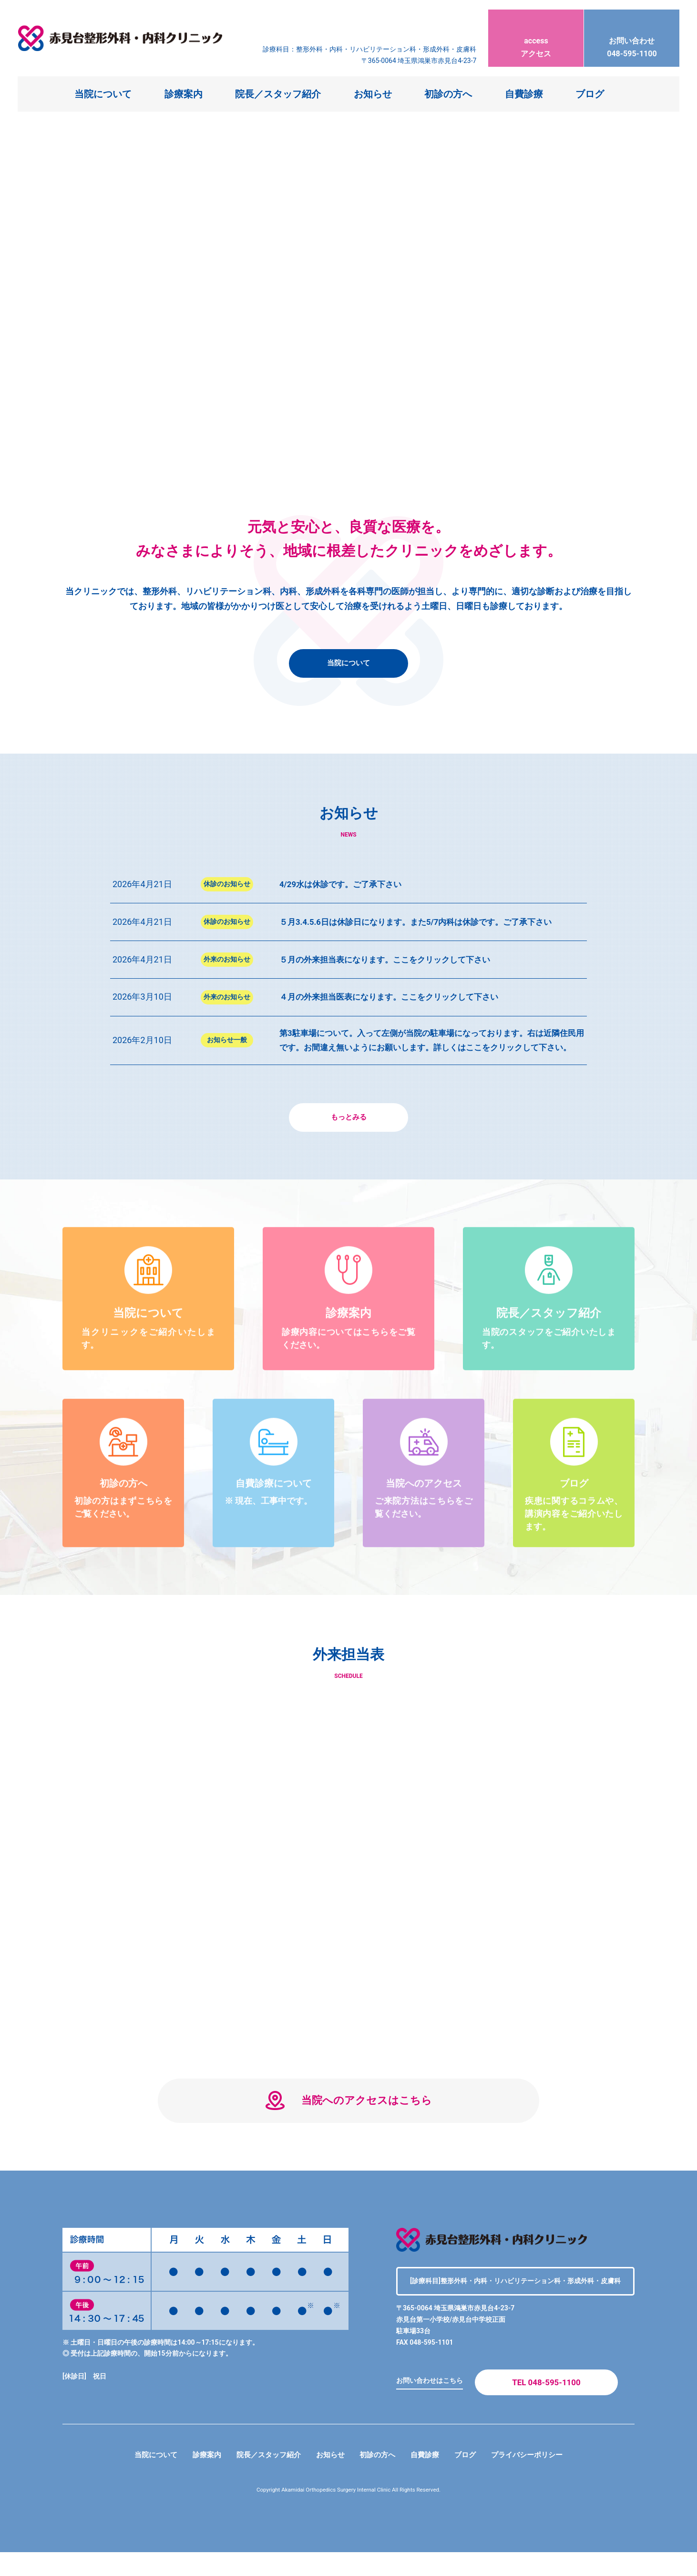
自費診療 (524, 94)
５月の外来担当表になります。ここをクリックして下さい (390, 959)
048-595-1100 (631, 38)
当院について (103, 94)
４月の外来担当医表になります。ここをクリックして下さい (395, 997)
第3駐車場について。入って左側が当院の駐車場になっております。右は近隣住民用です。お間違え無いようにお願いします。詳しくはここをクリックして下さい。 (431, 1047)
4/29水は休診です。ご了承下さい (344, 884)
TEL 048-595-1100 (546, 2404)
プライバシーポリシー (535, 2478)
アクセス (536, 38)
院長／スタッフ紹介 (278, 94)
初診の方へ (448, 94)
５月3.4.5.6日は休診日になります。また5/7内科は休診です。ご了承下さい (423, 922)
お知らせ (373, 94)
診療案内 (183, 94)
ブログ (589, 94)
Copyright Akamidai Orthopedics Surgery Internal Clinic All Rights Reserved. (348, 2513)
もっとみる (348, 1132)
